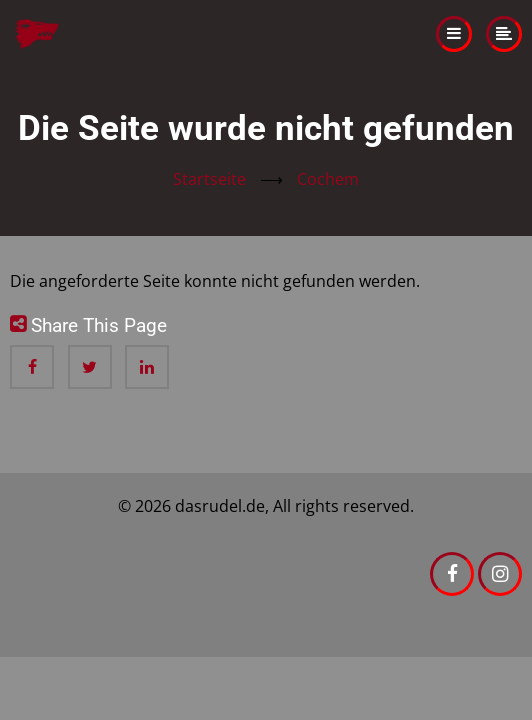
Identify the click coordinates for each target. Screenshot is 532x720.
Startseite (209, 179)
